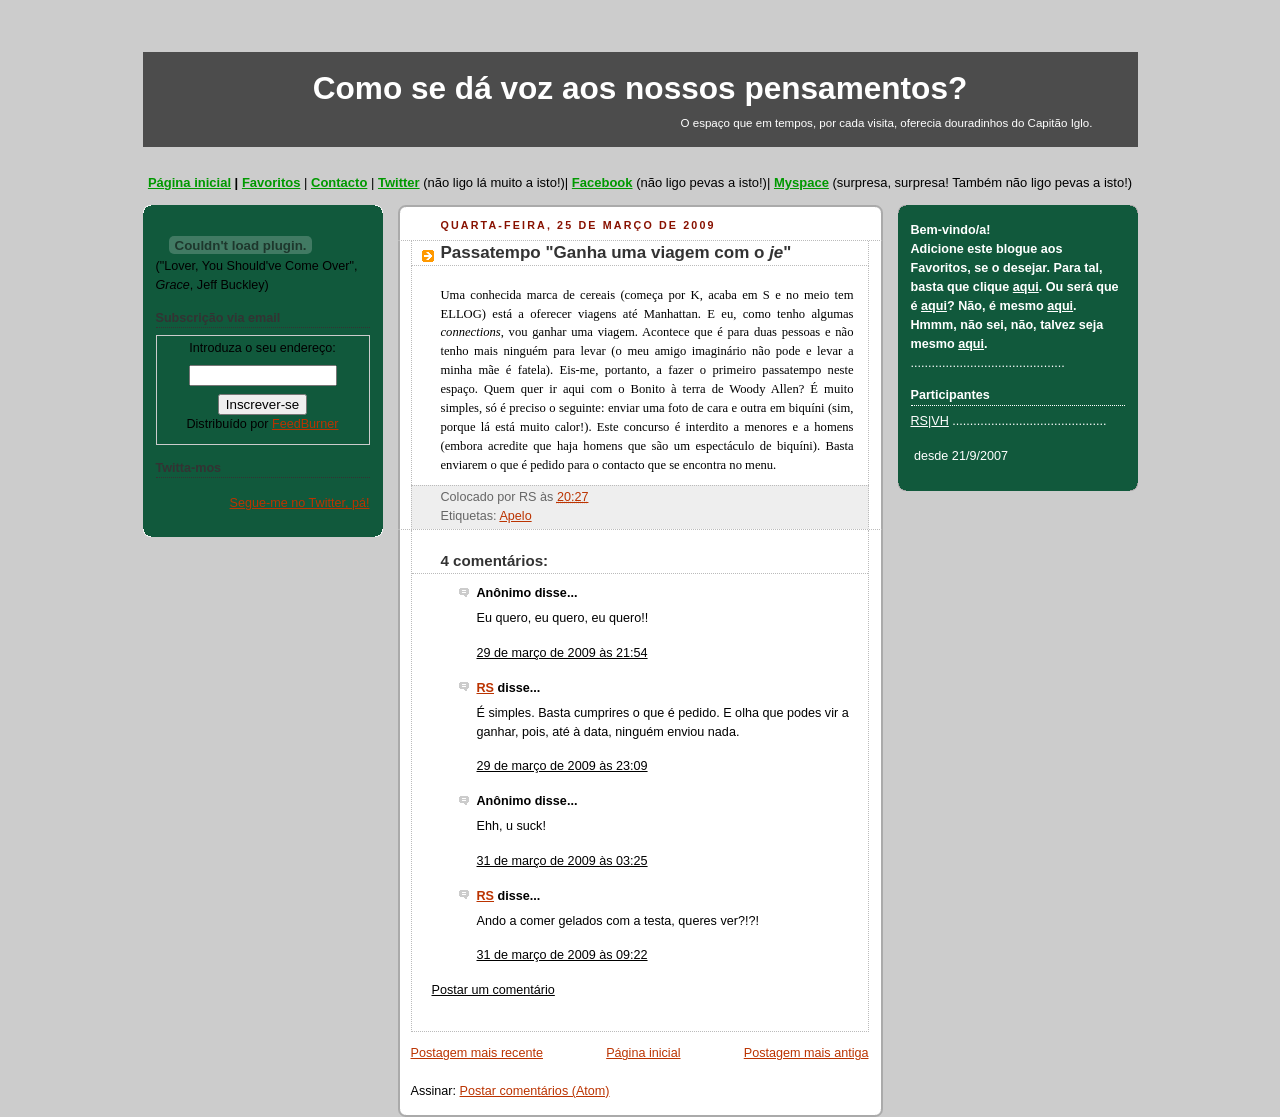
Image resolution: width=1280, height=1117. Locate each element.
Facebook (602, 182)
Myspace (801, 182)
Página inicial (189, 182)
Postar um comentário (493, 990)
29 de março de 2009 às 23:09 (562, 766)
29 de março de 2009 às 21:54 (562, 653)
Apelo (515, 516)
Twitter (399, 182)
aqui (1026, 287)
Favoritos (271, 182)
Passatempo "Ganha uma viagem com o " (616, 252)
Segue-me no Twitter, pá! (300, 503)
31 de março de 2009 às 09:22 (562, 955)
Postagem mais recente (477, 1053)
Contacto (339, 182)
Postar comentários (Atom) (535, 1091)
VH (940, 421)
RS (486, 688)
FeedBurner (305, 424)
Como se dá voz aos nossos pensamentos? (640, 88)
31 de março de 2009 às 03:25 (562, 861)
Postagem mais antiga (806, 1053)
